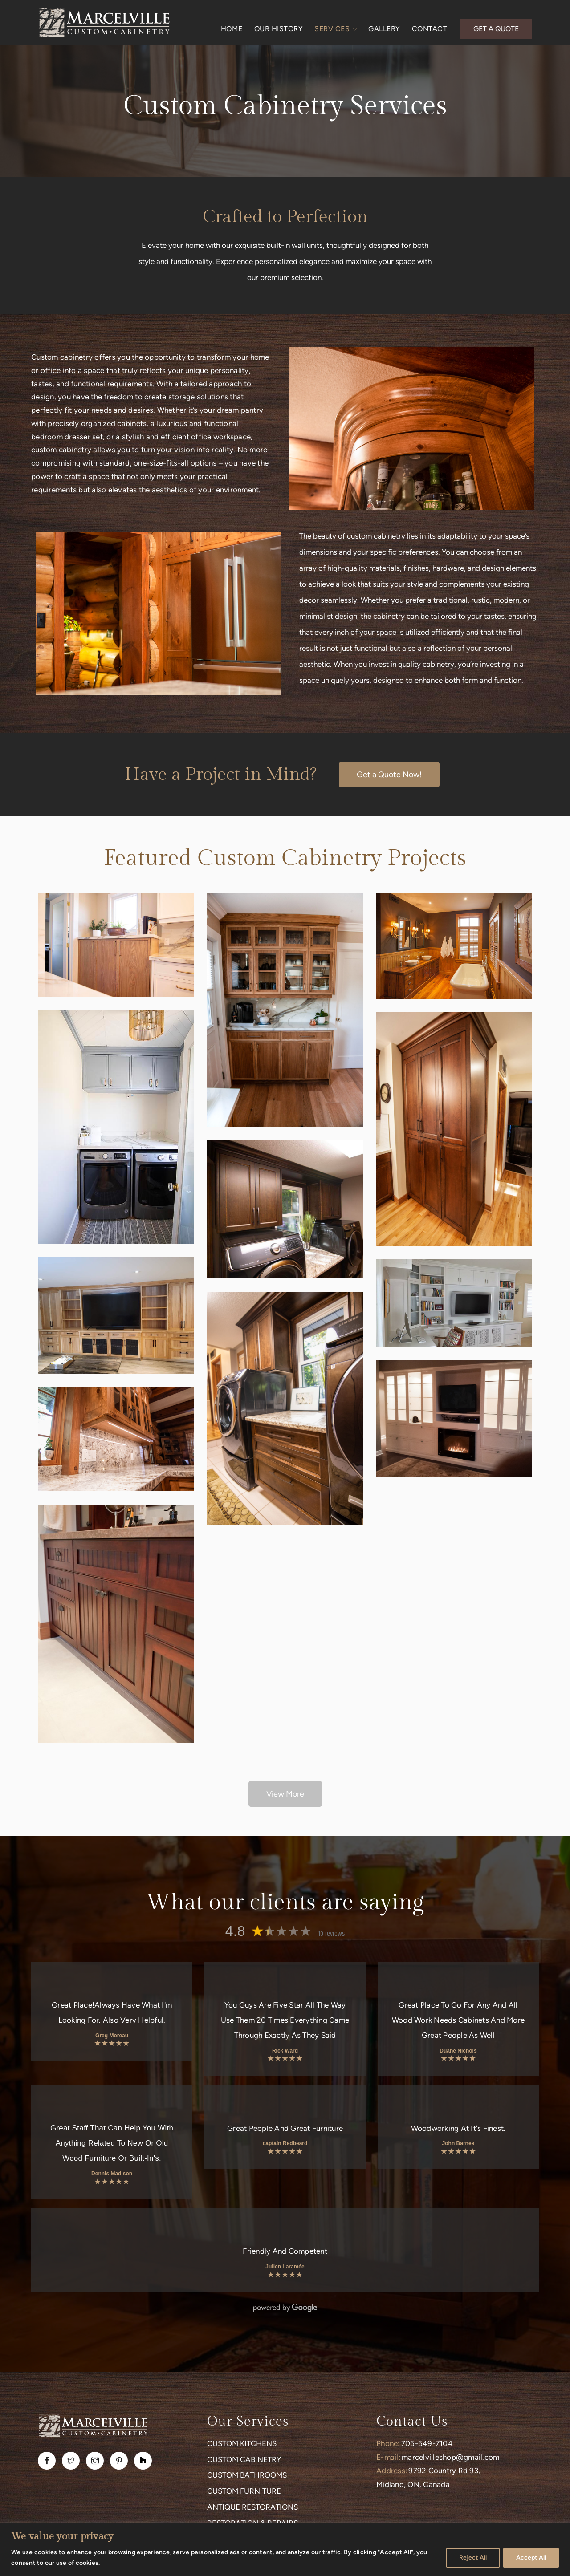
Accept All (531, 2557)
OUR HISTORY (278, 28)
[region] (285, 2549)
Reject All (473, 2557)
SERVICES (335, 28)
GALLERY (384, 28)
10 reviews (331, 1934)
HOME (232, 28)
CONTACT (430, 28)
